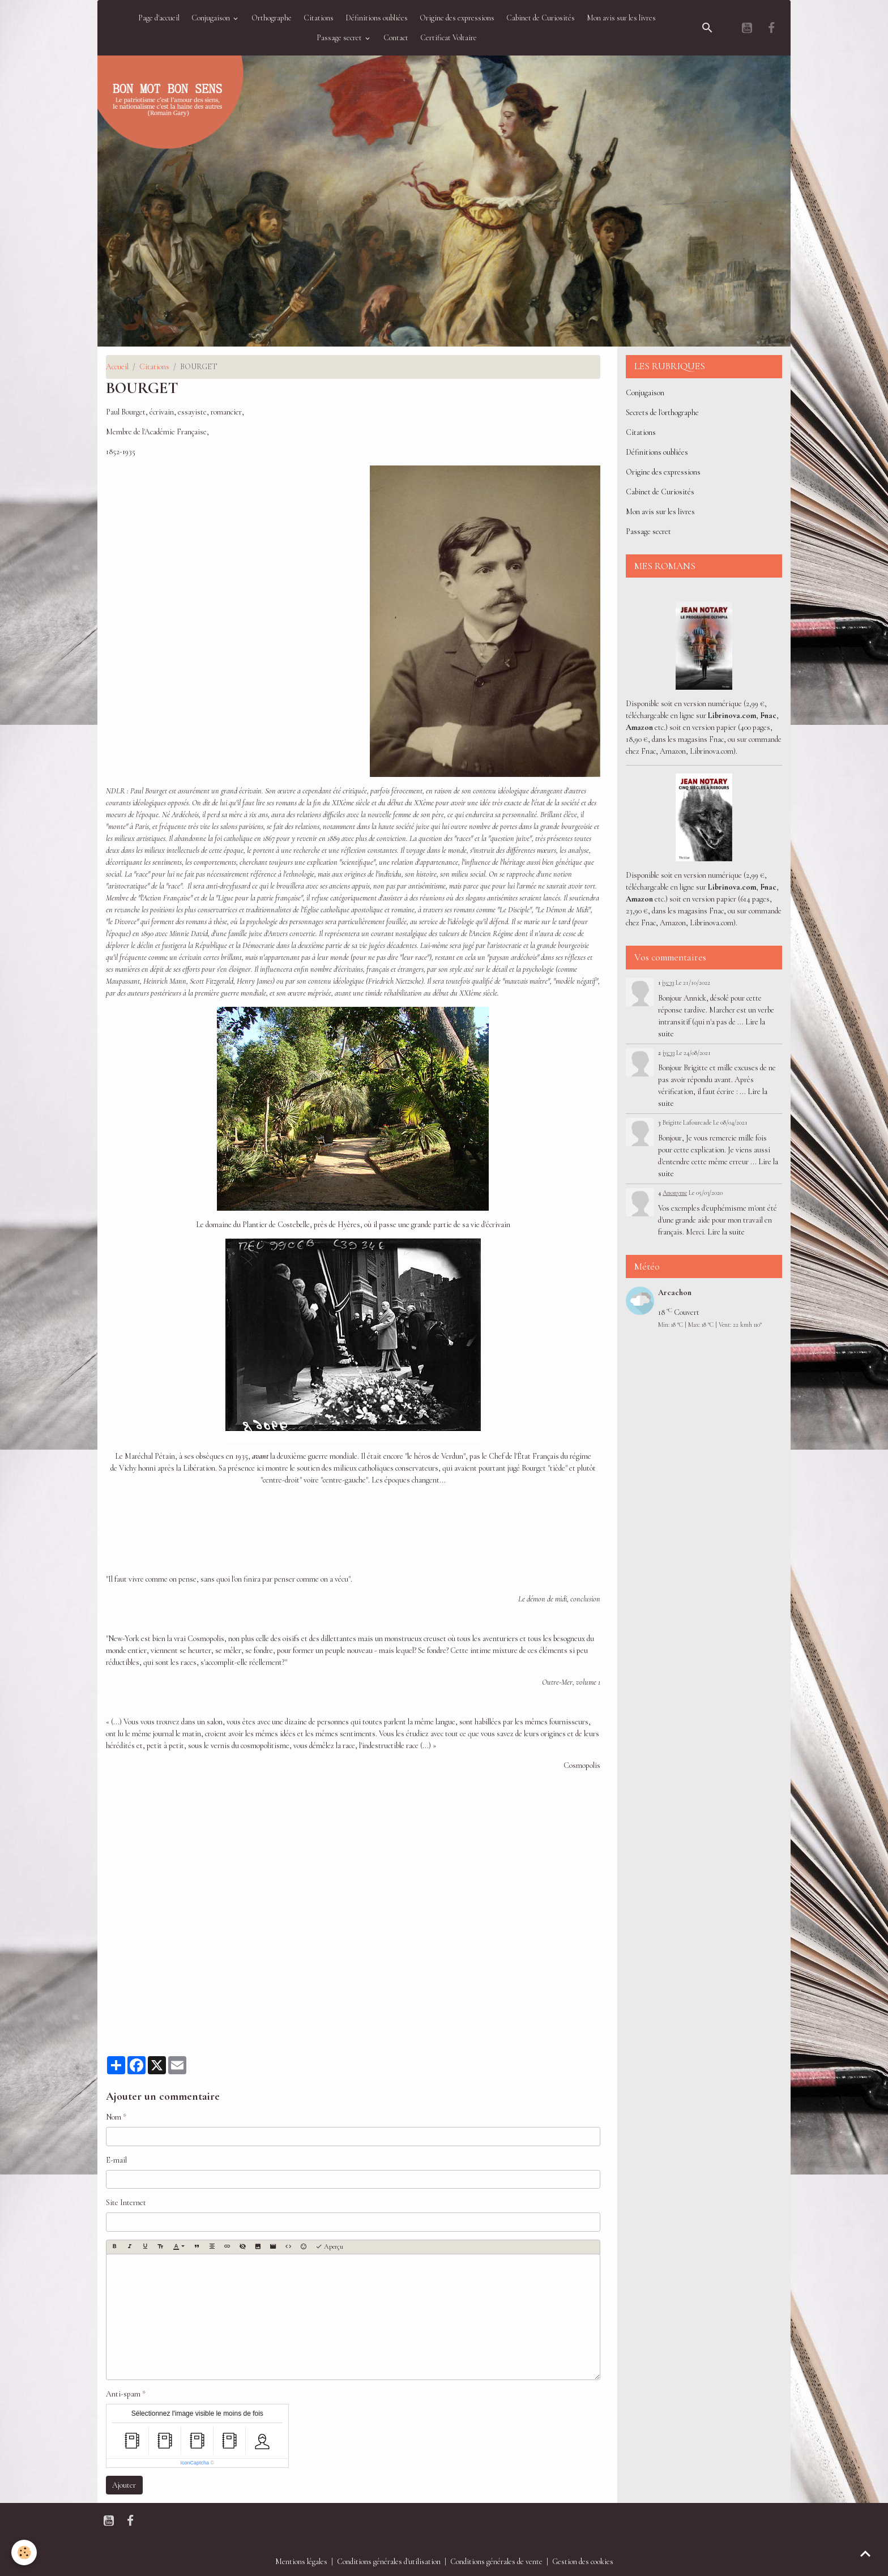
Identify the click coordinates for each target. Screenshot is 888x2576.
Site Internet (126, 2202)
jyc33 (668, 982)
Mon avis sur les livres (621, 18)
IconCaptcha (194, 2463)
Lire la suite (726, 1232)
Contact (395, 37)
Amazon (639, 727)
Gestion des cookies (582, 2561)
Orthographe (271, 18)
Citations (319, 18)
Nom (113, 2117)
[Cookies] (24, 2552)
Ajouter (124, 2485)
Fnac (768, 715)
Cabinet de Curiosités (540, 18)
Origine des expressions (457, 18)
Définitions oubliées (376, 18)
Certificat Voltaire (448, 37)
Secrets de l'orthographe (662, 412)
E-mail (116, 2160)
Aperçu (329, 2246)
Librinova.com (732, 715)
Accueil (117, 366)
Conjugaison (211, 18)
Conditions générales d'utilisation (389, 2561)
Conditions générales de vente (496, 2561)
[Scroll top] (865, 2553)
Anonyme (675, 1193)
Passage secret (340, 37)
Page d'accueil (159, 18)
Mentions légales (301, 2561)
